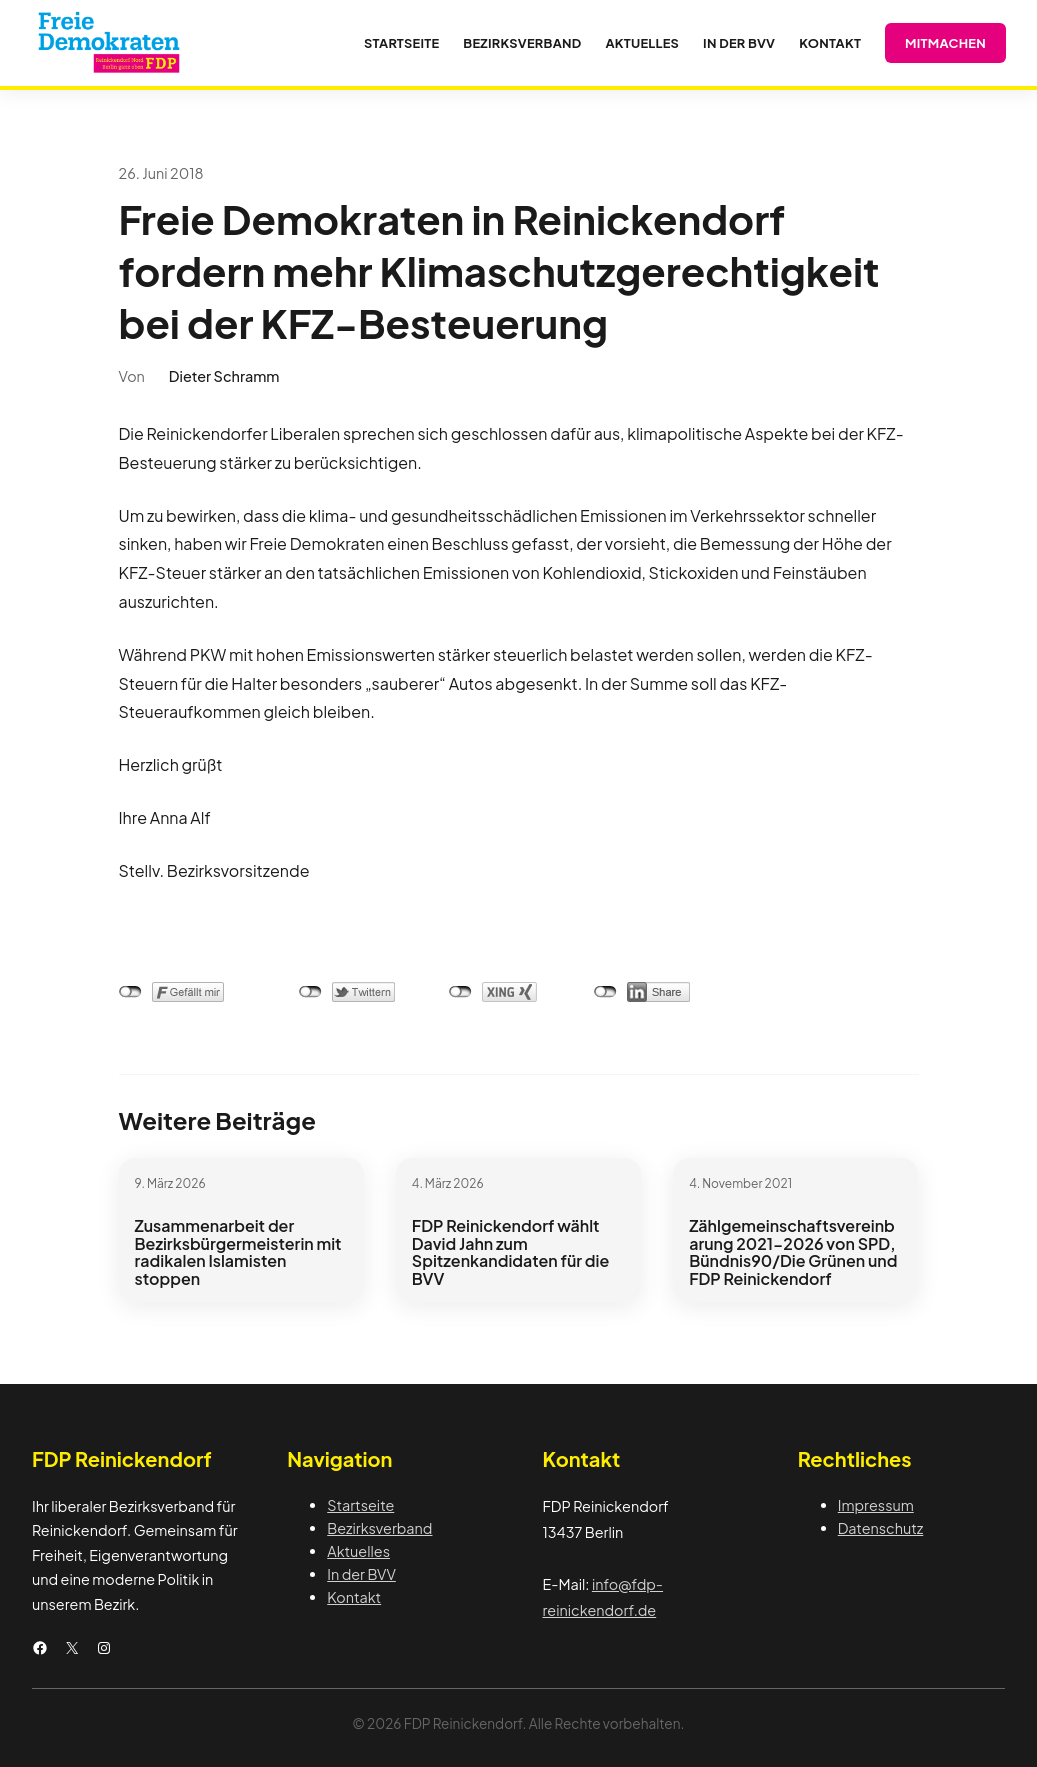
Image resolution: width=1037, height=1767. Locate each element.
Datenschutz (881, 1528)
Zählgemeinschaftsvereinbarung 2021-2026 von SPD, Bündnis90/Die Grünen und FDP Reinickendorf (793, 1252)
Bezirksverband (379, 1528)
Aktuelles (358, 1551)
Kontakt (354, 1597)
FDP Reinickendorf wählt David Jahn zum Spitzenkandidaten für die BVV (511, 1252)
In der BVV (361, 1574)
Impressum (876, 1505)
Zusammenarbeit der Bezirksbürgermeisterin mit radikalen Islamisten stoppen (238, 1252)
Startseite (360, 1505)
